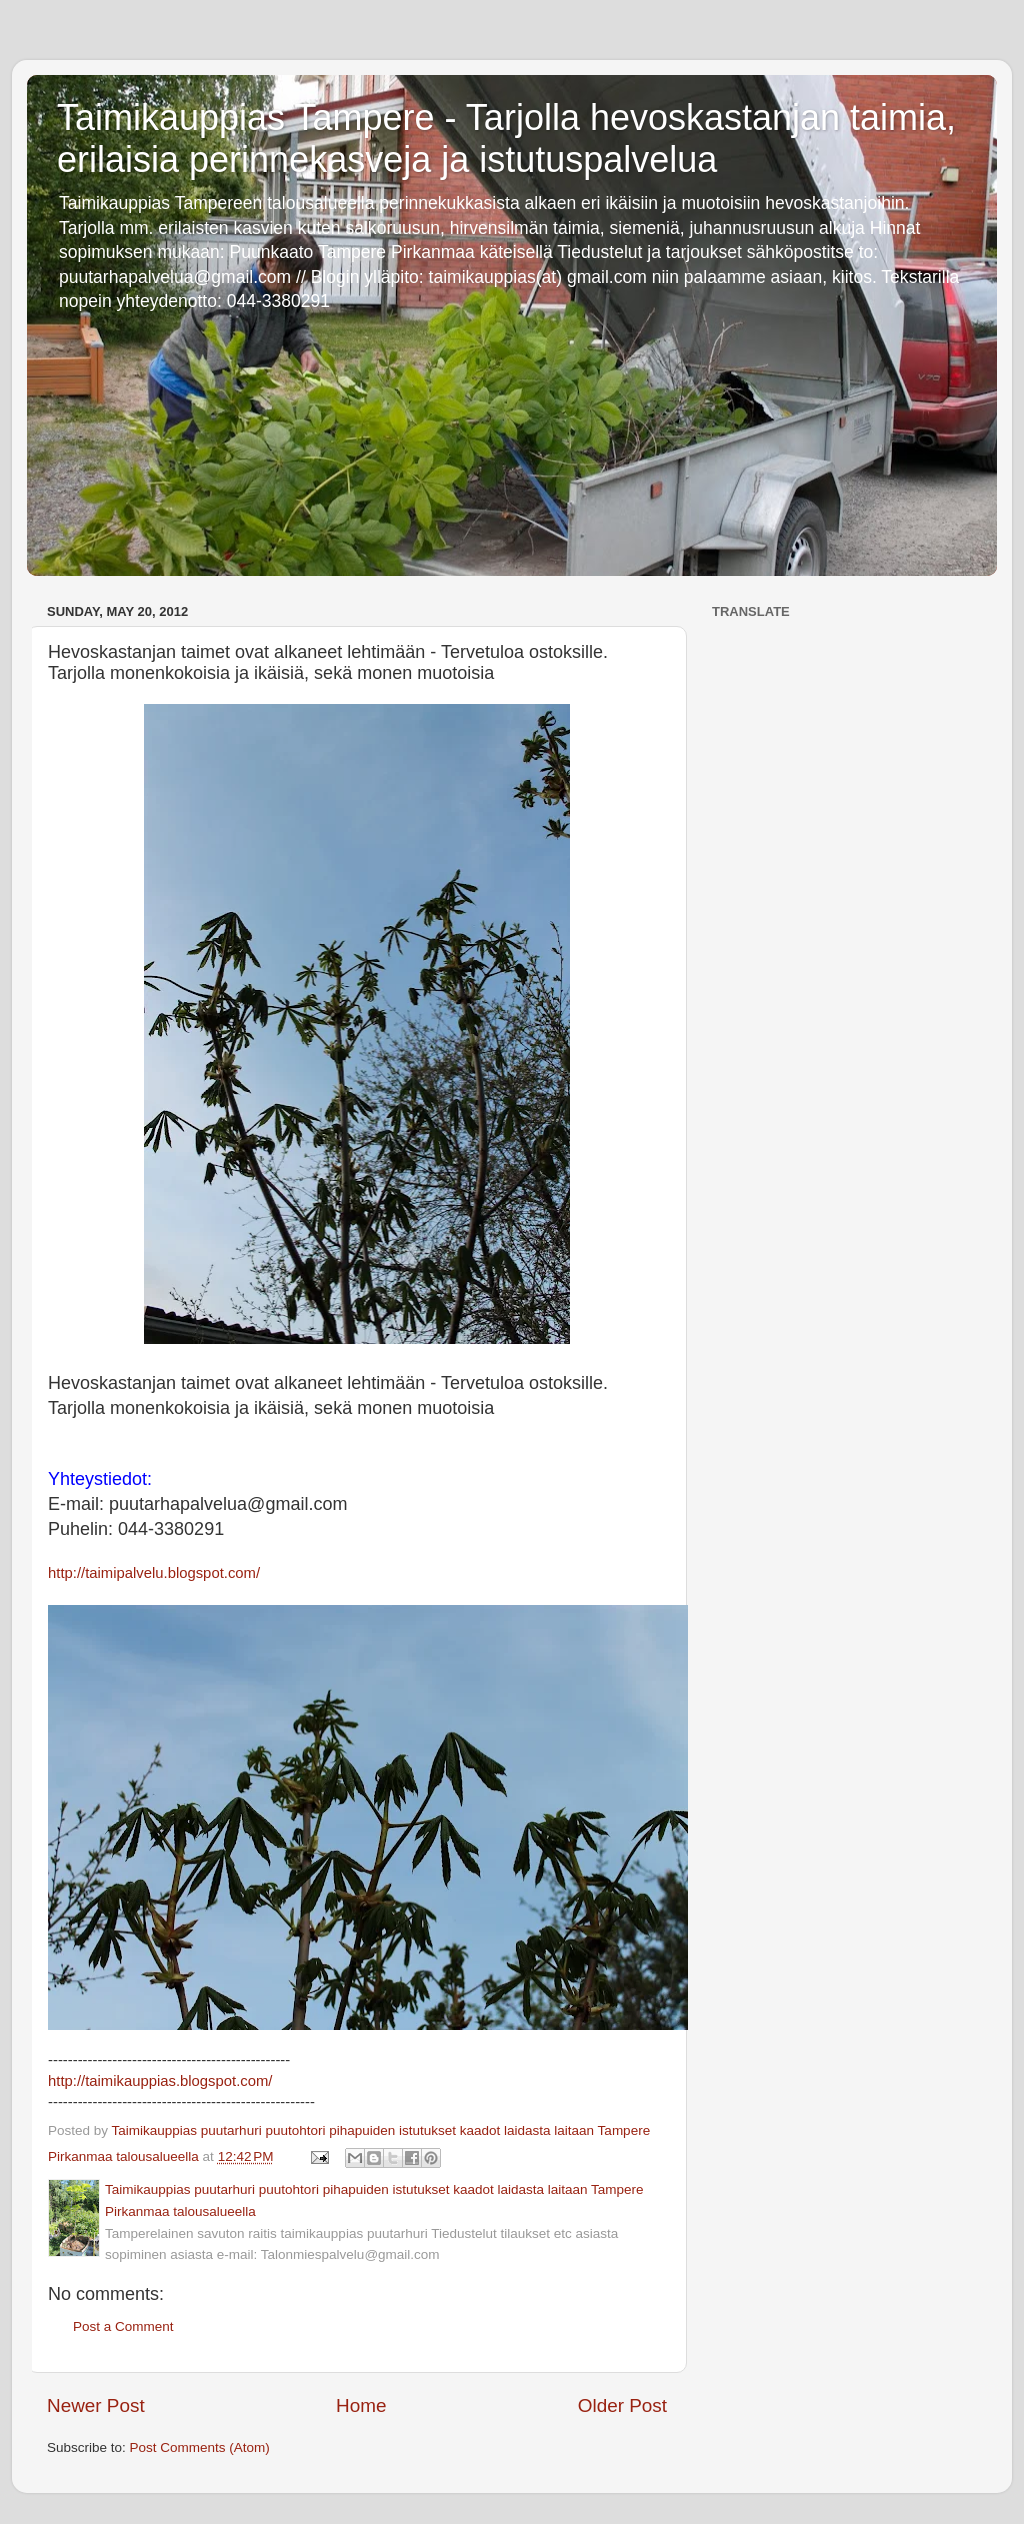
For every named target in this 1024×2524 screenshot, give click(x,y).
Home (361, 2405)
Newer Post (96, 2405)
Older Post (622, 2405)
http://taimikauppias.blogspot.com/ (160, 2081)
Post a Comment (123, 2326)
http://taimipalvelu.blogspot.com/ (154, 1573)
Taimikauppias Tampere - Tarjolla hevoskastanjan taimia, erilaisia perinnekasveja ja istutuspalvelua (506, 138)
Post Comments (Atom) (200, 2447)
